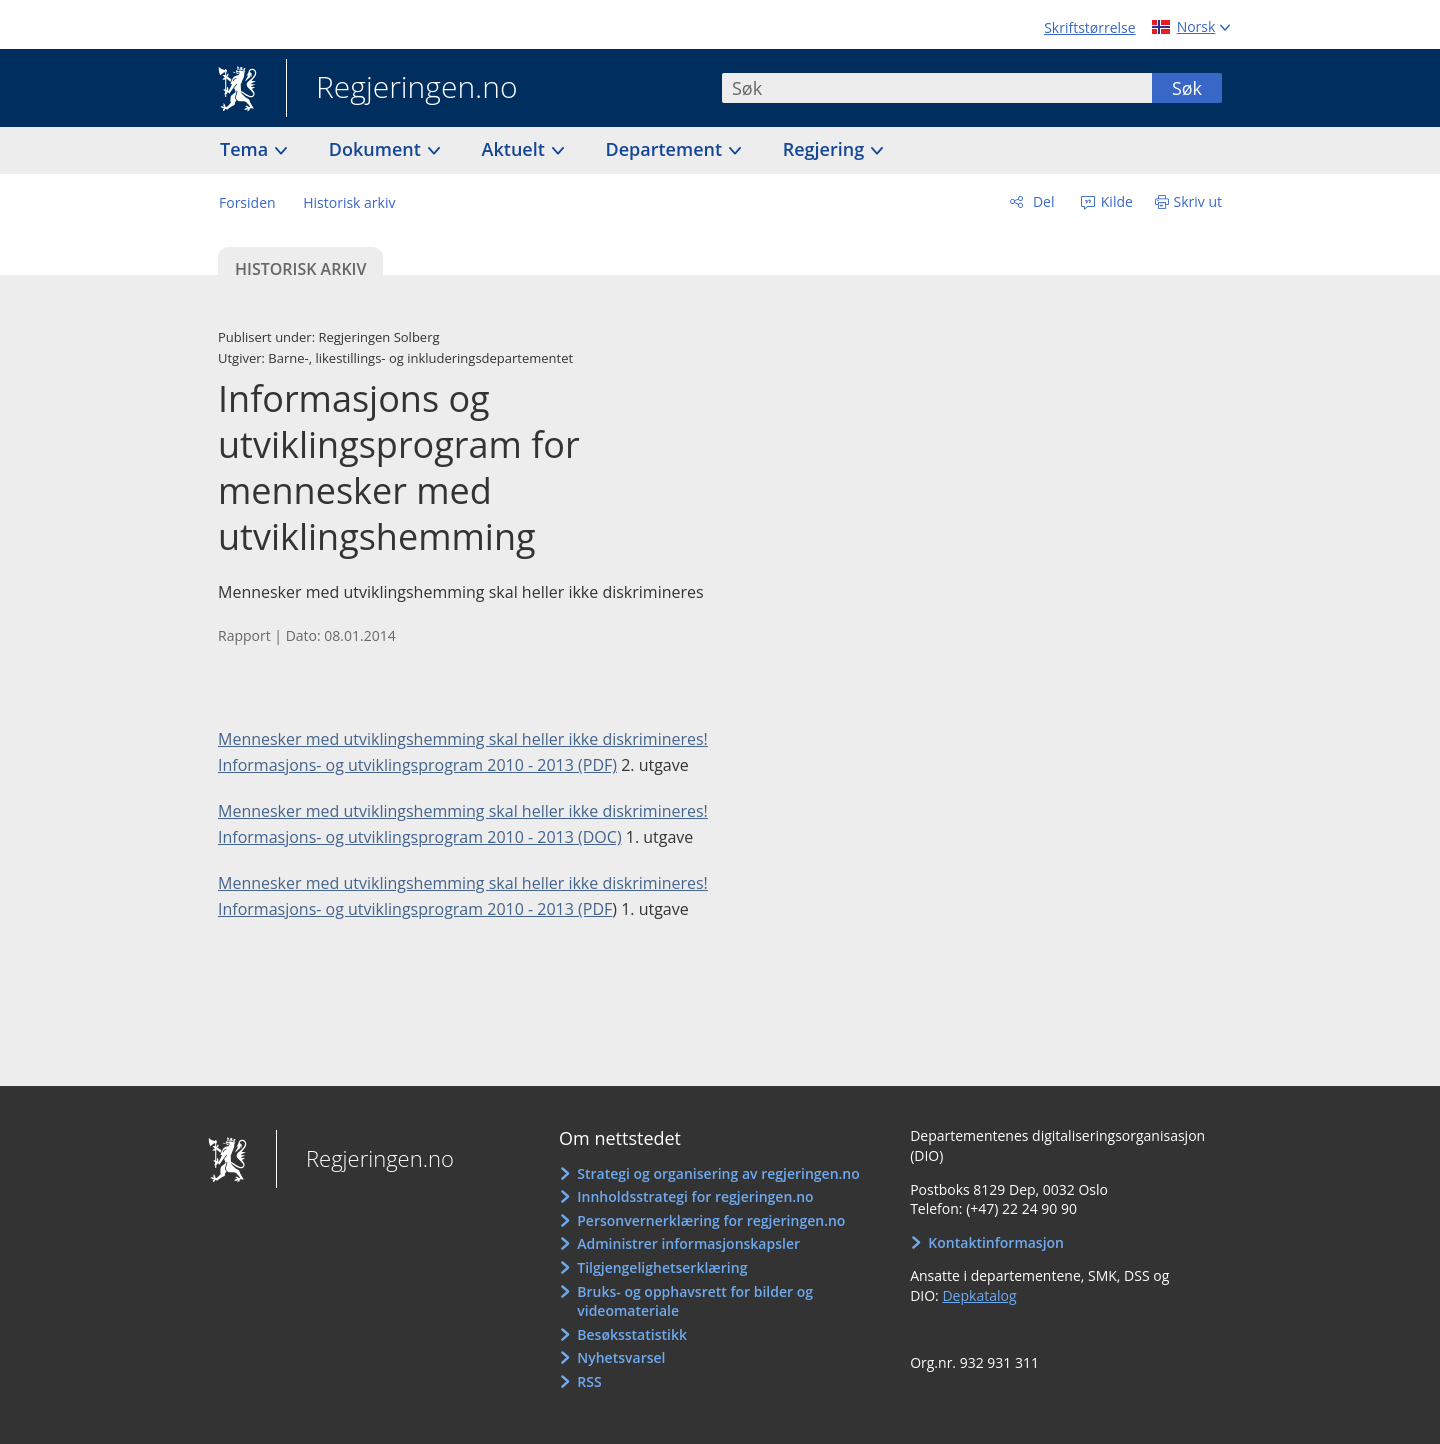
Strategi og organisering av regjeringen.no (718, 1173)
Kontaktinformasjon (996, 1242)
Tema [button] (246, 149)
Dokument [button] (377, 149)
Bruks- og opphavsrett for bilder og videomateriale (695, 1301)
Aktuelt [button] (516, 149)
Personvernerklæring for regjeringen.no (711, 1220)
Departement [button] (666, 149)
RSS (589, 1381)
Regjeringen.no (402, 89)
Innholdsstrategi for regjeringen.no (695, 1196)
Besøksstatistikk (632, 1334)
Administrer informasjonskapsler (688, 1243)
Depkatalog (979, 1295)
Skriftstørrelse (1089, 27)
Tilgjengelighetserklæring (662, 1267)
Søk (1187, 88)
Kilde (1115, 201)
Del (1041, 201)
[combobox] (937, 88)
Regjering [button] (826, 149)
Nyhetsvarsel (621, 1357)
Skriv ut (1198, 201)
